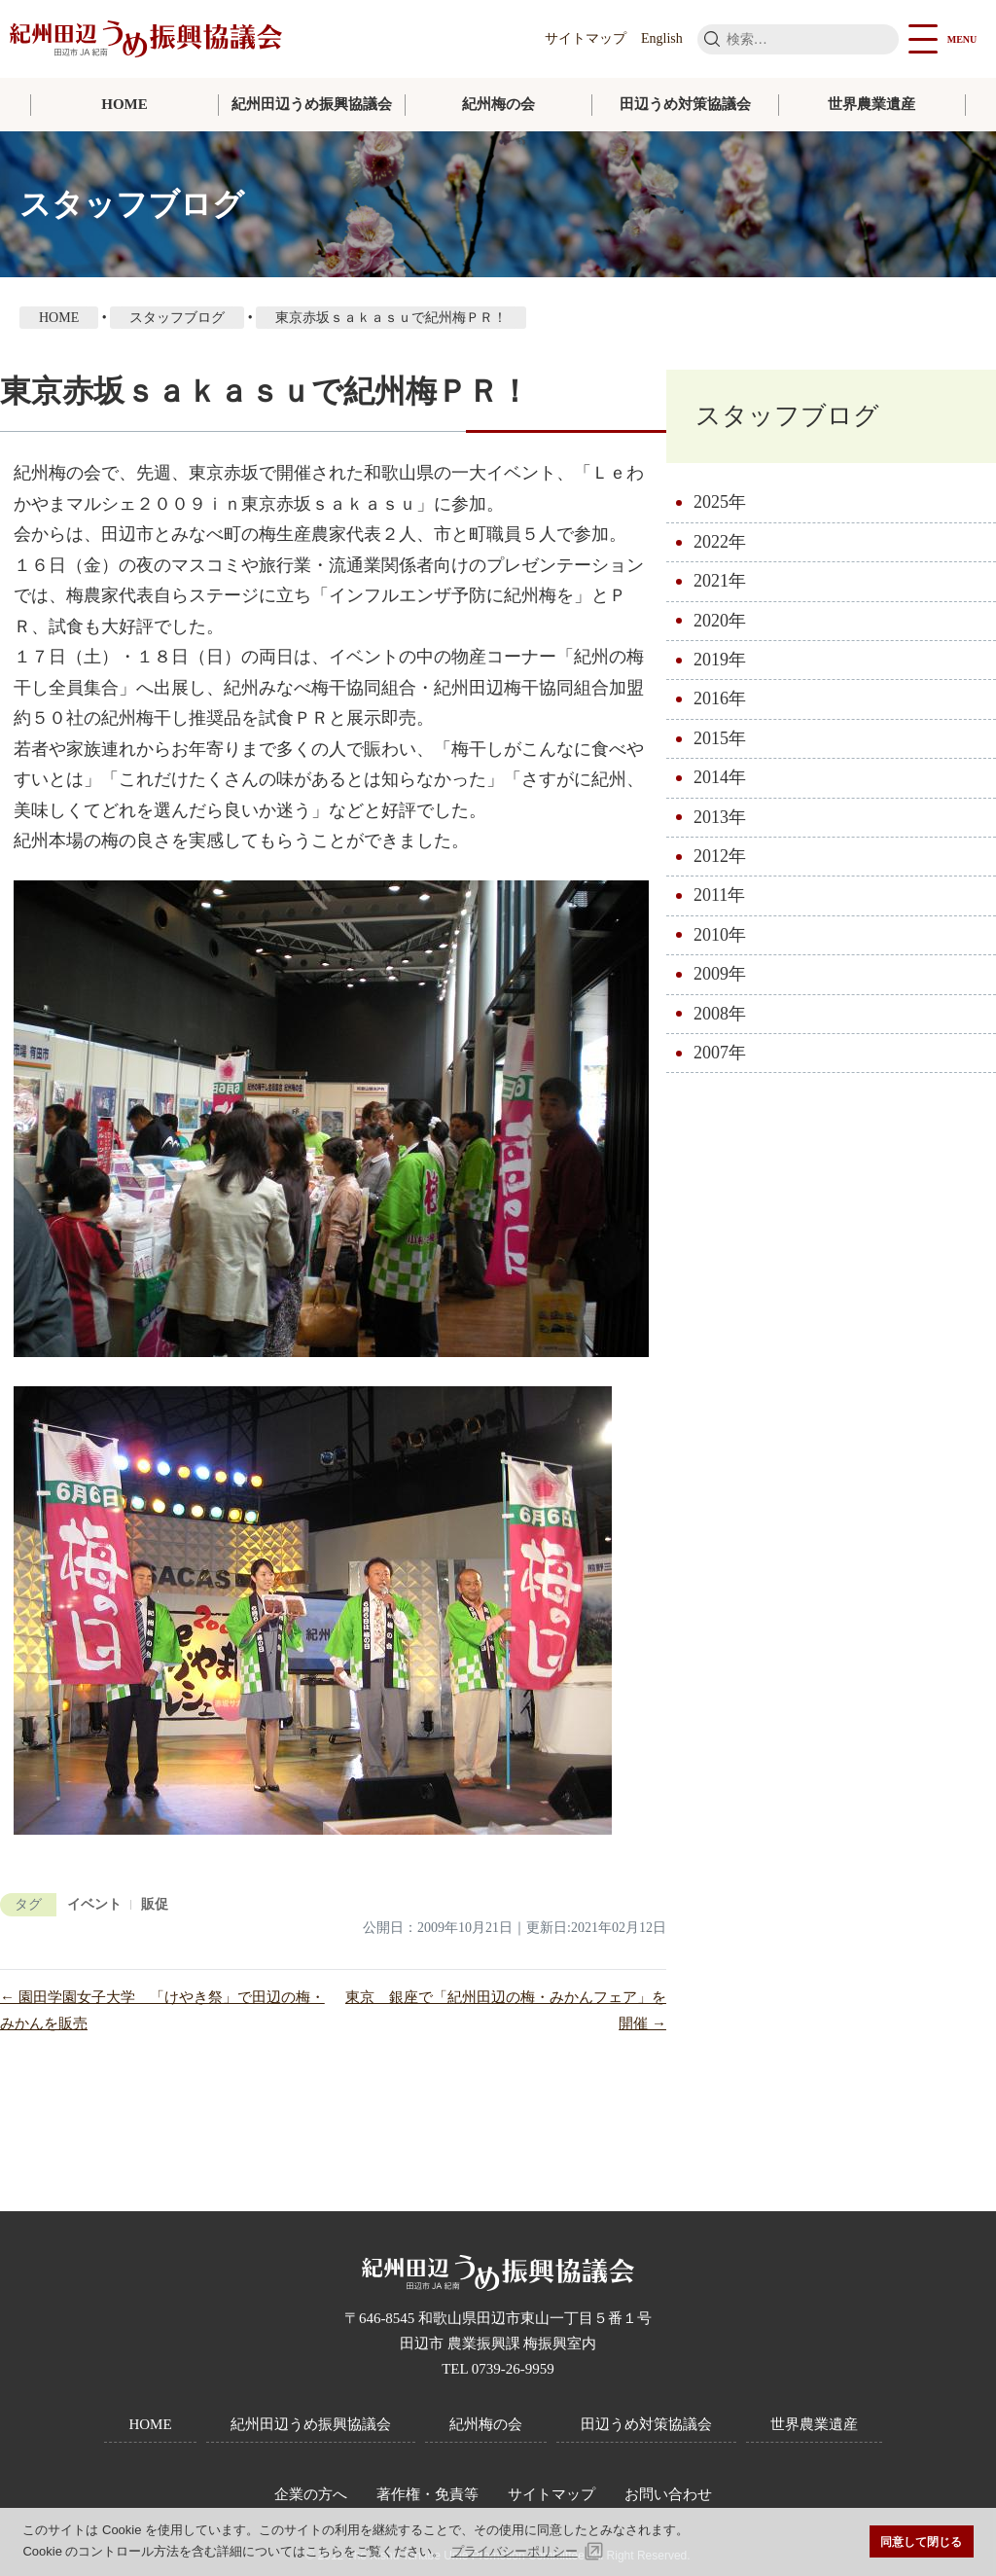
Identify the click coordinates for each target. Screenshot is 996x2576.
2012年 (720, 856)
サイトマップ (585, 38)
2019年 (720, 659)
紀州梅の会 (498, 104)
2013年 (720, 817)
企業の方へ (310, 2494)
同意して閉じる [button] (921, 2541)
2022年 (720, 542)
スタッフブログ (787, 416)
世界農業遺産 (871, 104)
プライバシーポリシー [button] (514, 2551)
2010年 (720, 935)
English (662, 38)
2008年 (720, 1013)
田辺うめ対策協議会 (685, 104)
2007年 (720, 1052)
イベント (94, 1904)
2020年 (720, 620)
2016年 (720, 698)
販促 (154, 1904)
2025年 (720, 502)
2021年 (720, 580)
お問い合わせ (668, 2494)
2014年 (720, 777)
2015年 (720, 738)
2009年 (720, 974)
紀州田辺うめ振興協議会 (311, 104)
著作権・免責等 (427, 2494)
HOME (124, 104)
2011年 (719, 895)
